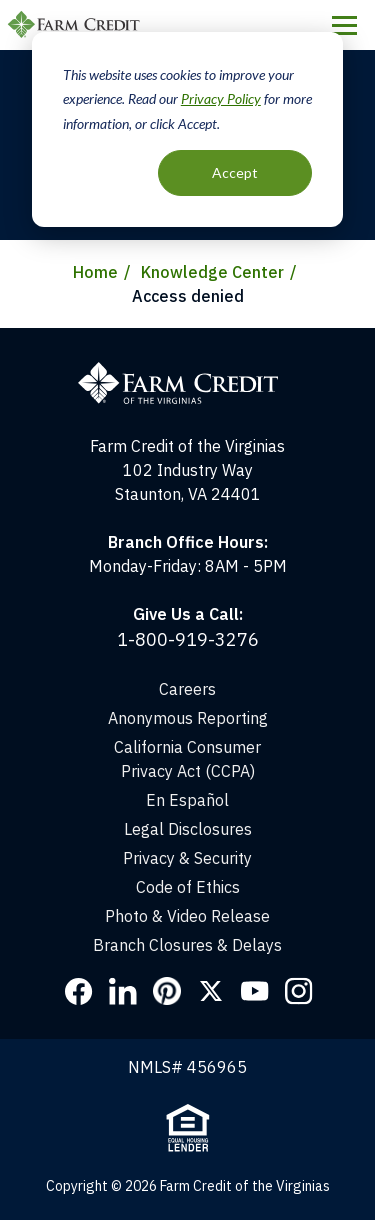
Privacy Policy (221, 98)
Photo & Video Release (187, 916)
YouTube (255, 991)
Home (95, 272)
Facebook (79, 991)
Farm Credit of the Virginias (77, 25)
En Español (187, 800)
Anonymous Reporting (188, 718)
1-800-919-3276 (188, 639)
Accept (235, 172)
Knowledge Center (212, 272)
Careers (187, 689)
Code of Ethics (188, 887)
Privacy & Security (187, 858)
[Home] (188, 340)
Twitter (211, 991)
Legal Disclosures (188, 829)
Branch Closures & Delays (187, 945)
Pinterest (167, 991)
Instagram (299, 991)
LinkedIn (123, 991)
